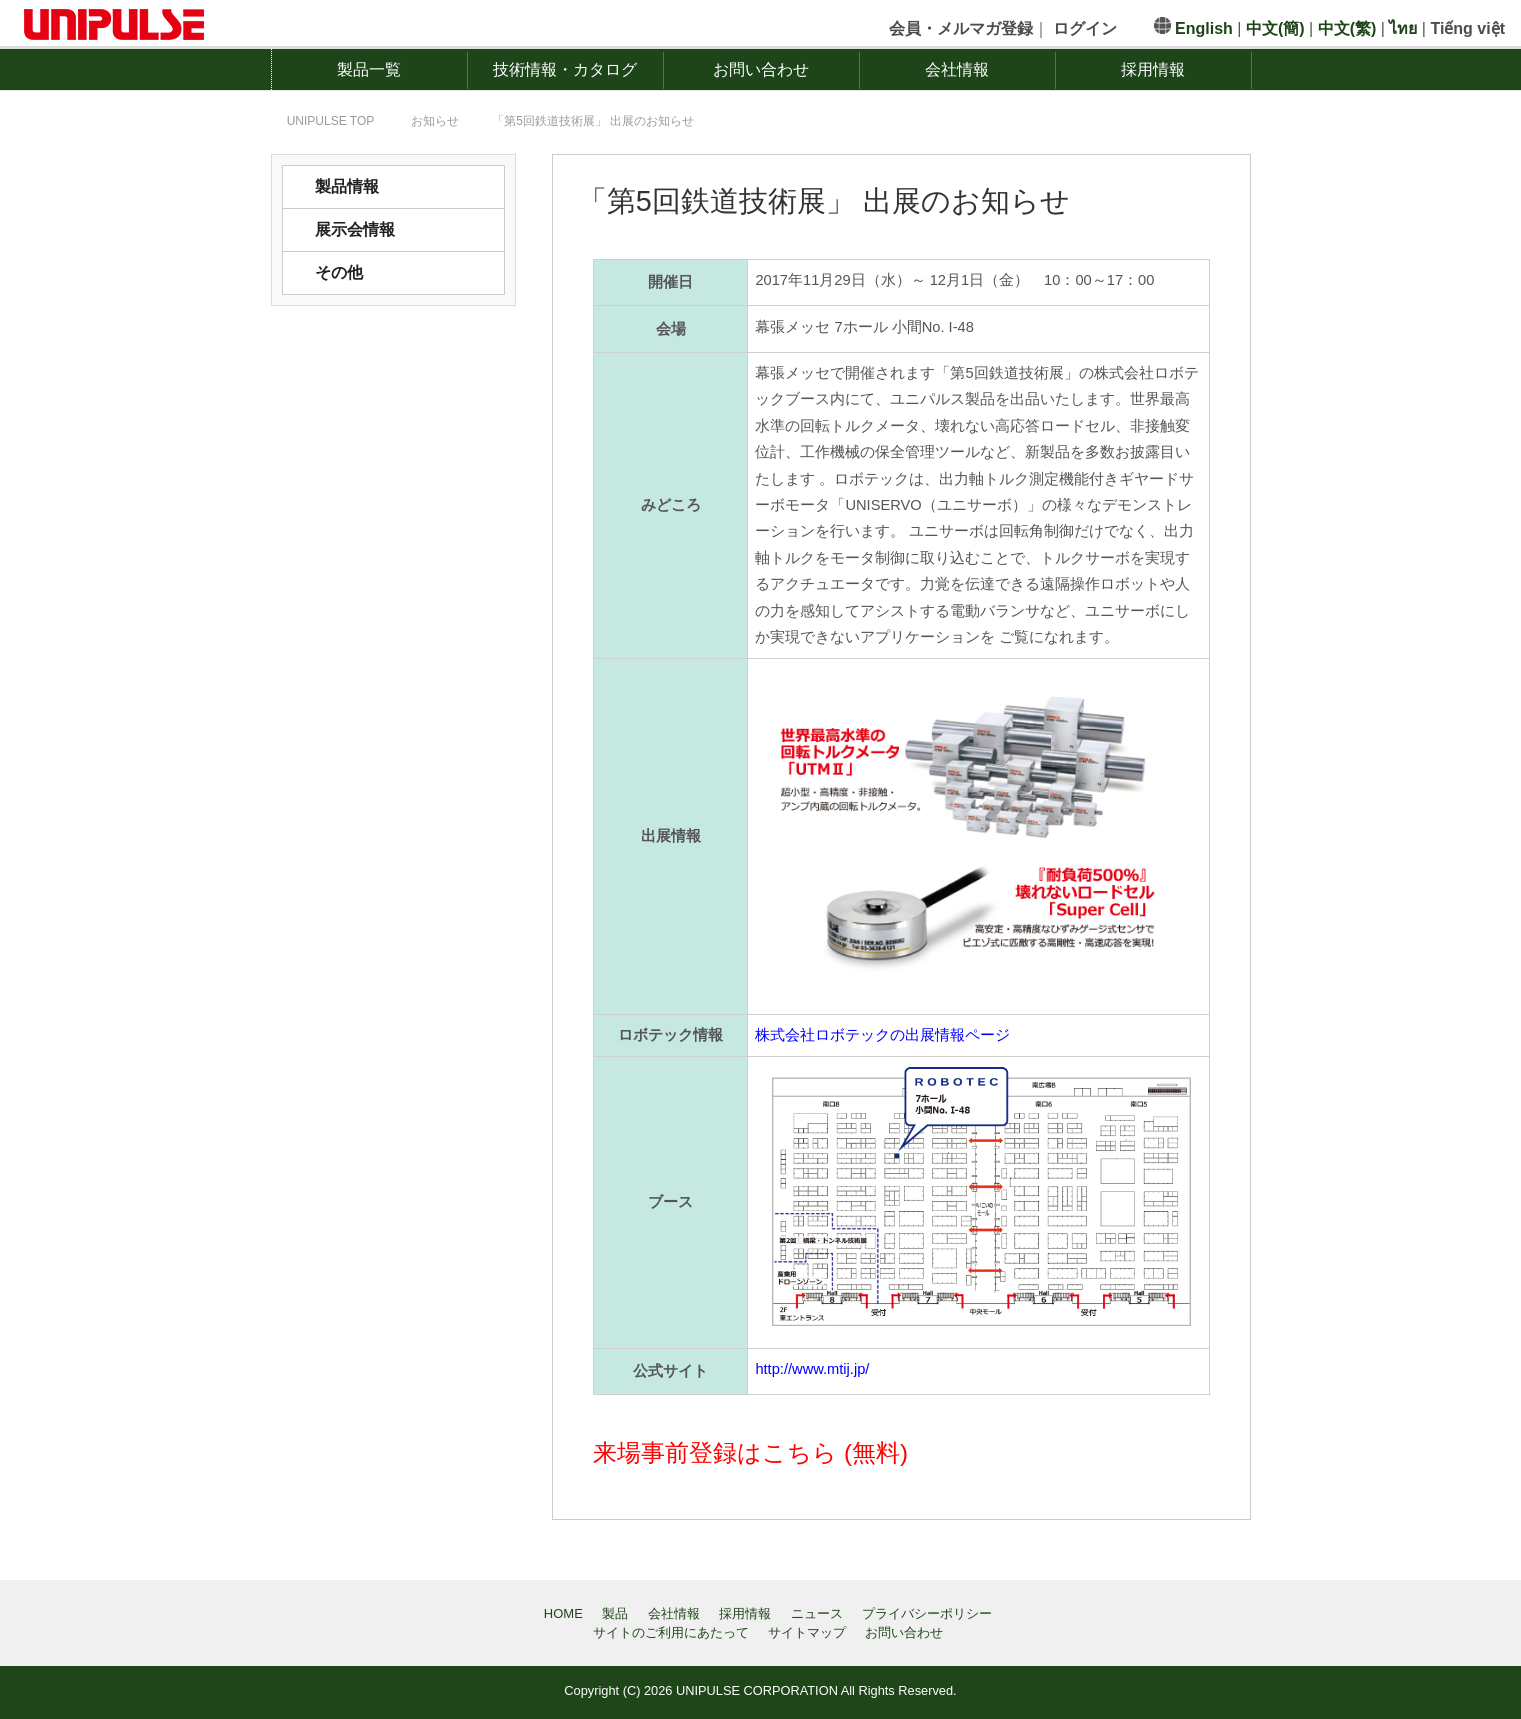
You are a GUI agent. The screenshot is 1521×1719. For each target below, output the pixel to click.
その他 (339, 272)
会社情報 (957, 69)
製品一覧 (369, 69)
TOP (331, 121)
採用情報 (1153, 69)
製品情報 (347, 186)
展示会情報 (355, 229)
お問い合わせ (761, 69)
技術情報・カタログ (565, 69)
